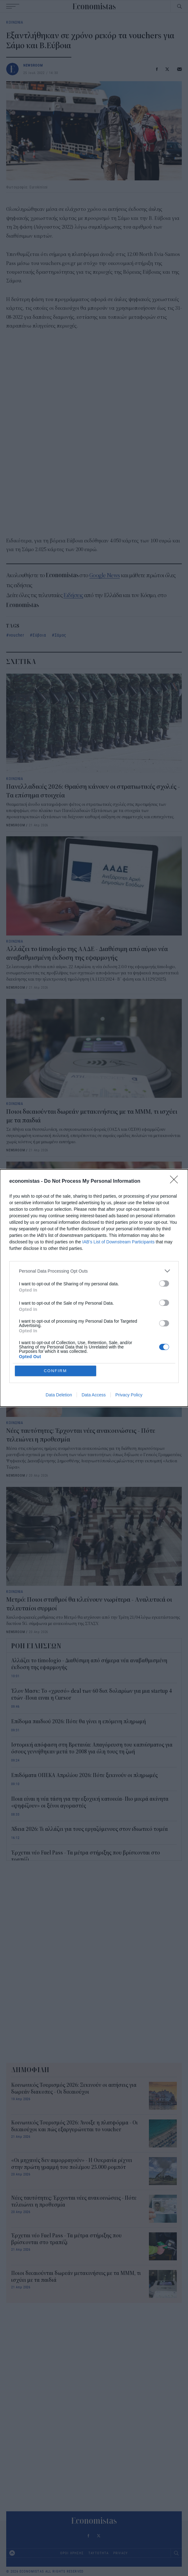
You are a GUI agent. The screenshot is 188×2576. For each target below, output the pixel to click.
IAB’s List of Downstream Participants (118, 1241)
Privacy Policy (128, 1394)
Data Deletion (59, 1394)
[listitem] (94, 1271)
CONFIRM (55, 1370)
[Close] (176, 1181)
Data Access (94, 1394)
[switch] (164, 1283)
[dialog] (94, 1288)
